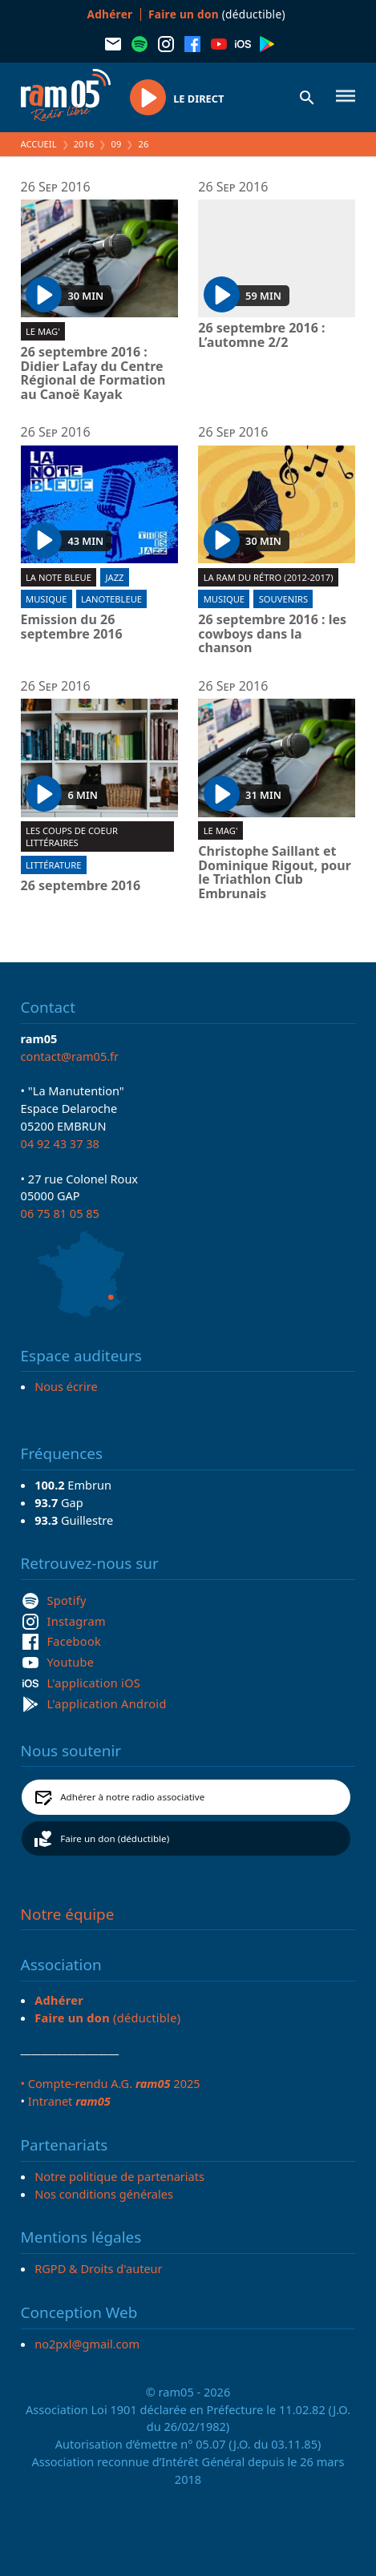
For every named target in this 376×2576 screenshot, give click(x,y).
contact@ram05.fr (70, 1056)
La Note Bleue (58, 577)
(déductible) (216, 14)
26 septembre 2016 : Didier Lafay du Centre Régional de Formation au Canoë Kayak (93, 373)
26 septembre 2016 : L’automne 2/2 (261, 335)
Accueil (39, 144)
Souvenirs (283, 599)
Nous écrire (65, 1386)
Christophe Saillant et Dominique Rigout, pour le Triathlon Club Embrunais (274, 873)
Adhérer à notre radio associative (132, 1797)
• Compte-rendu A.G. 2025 (110, 2083)
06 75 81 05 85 (60, 1213)
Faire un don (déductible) (114, 1838)
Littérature (53, 865)
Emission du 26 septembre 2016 (72, 627)
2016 (84, 144)
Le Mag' (43, 331)
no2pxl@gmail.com (86, 2344)
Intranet (69, 2101)
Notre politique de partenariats (119, 2176)
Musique (46, 599)
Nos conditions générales (103, 2194)
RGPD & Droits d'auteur (98, 2268)
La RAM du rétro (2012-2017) (269, 577)
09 (116, 144)
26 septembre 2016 (81, 886)
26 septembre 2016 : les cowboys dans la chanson (272, 634)
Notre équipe (68, 1914)
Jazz (115, 577)
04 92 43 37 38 (60, 1143)
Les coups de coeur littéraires (72, 836)
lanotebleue (111, 599)
